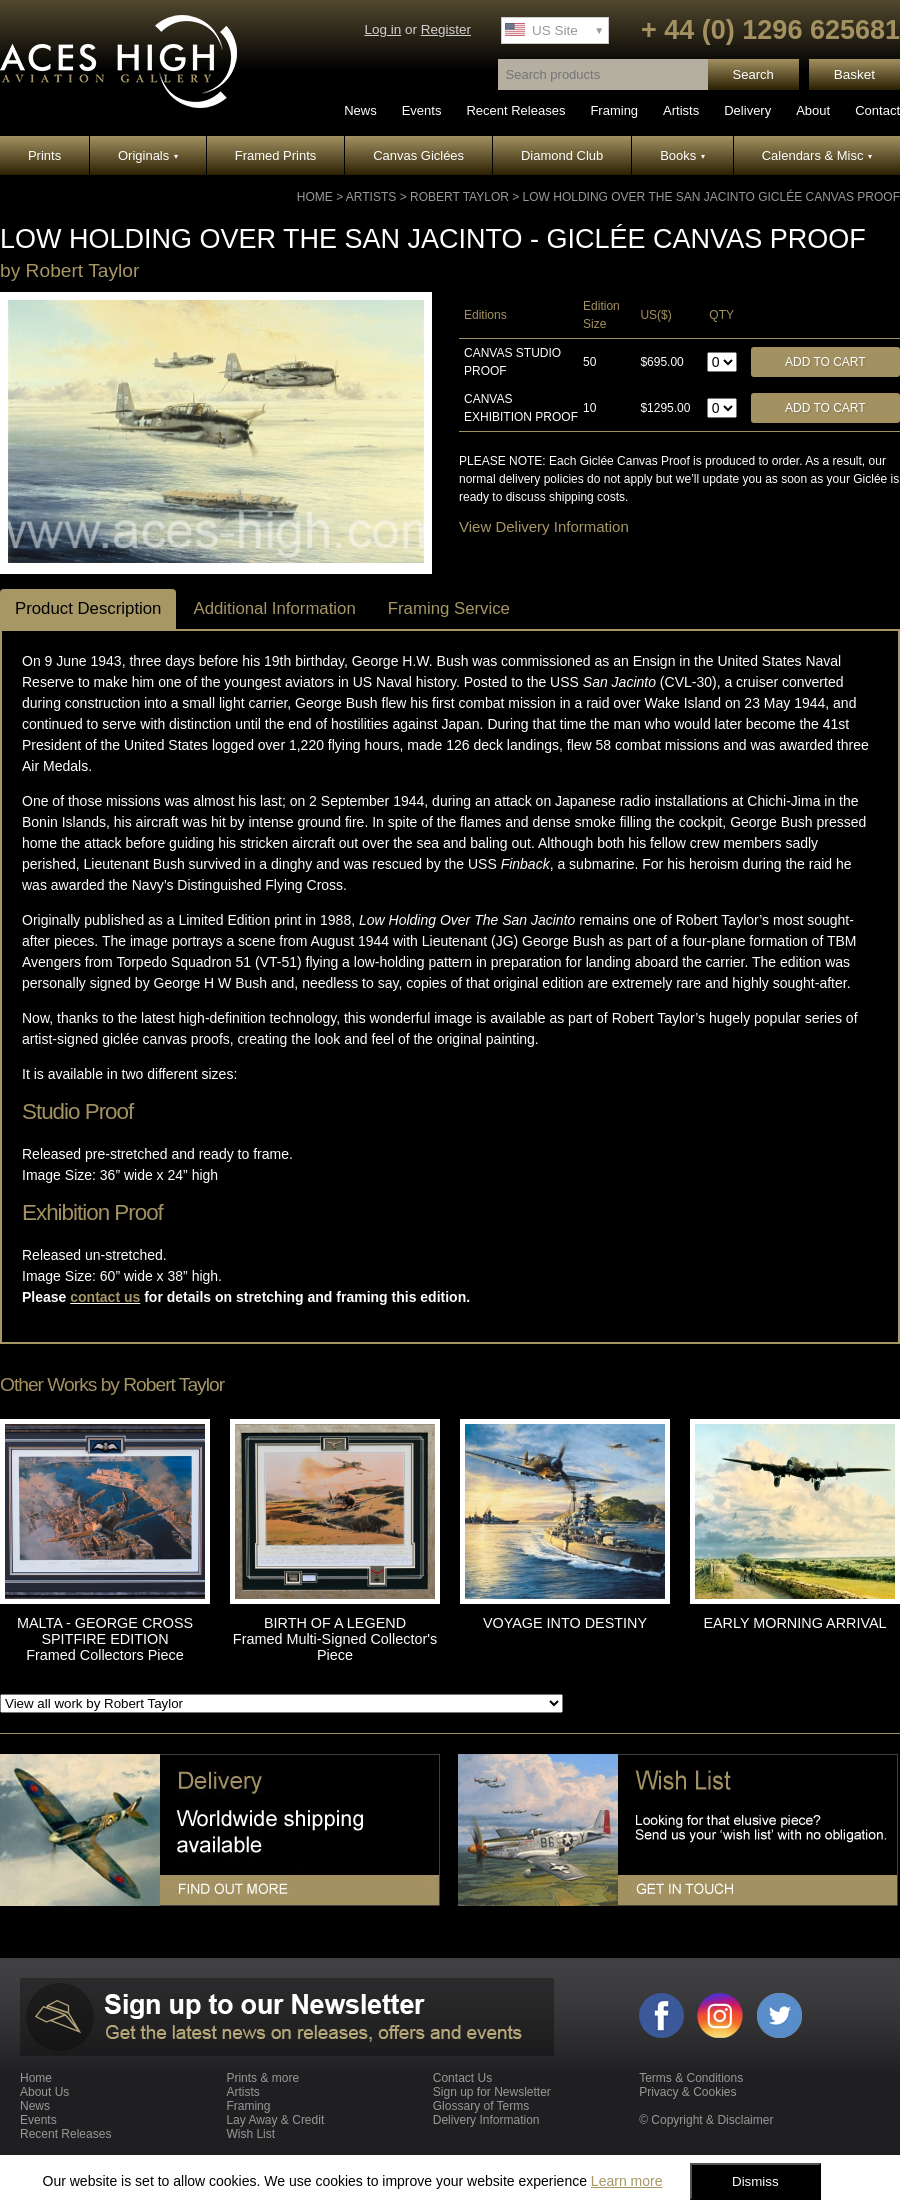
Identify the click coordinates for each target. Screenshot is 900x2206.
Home (315, 197)
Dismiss (755, 2181)
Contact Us (462, 2078)
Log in (382, 29)
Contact (877, 110)
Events (422, 110)
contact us (105, 1297)
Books (682, 155)
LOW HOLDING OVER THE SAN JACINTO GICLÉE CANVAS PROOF (711, 197)
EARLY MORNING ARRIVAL (794, 1623)
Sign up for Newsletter (492, 2092)
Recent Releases (515, 110)
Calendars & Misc (817, 155)
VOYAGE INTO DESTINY (565, 1623)
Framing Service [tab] (449, 608)
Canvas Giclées (418, 155)
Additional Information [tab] (274, 608)
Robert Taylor (459, 197)
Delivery (747, 110)
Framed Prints (276, 155)
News (360, 110)
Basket (854, 74)
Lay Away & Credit (275, 2120)
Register (446, 29)
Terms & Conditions (691, 2078)
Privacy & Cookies (687, 2092)
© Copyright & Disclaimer (706, 2120)
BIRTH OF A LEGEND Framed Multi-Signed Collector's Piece (335, 1639)
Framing (614, 110)
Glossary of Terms (481, 2106)
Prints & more (262, 2078)
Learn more (627, 2181)
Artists (681, 110)
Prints (44, 155)
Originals (148, 155)
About (813, 110)
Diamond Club (562, 155)
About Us (44, 2092)
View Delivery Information (544, 526)
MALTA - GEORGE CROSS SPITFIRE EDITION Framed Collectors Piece (105, 1639)
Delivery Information (486, 2120)
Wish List (250, 2134)
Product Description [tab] (88, 608)
